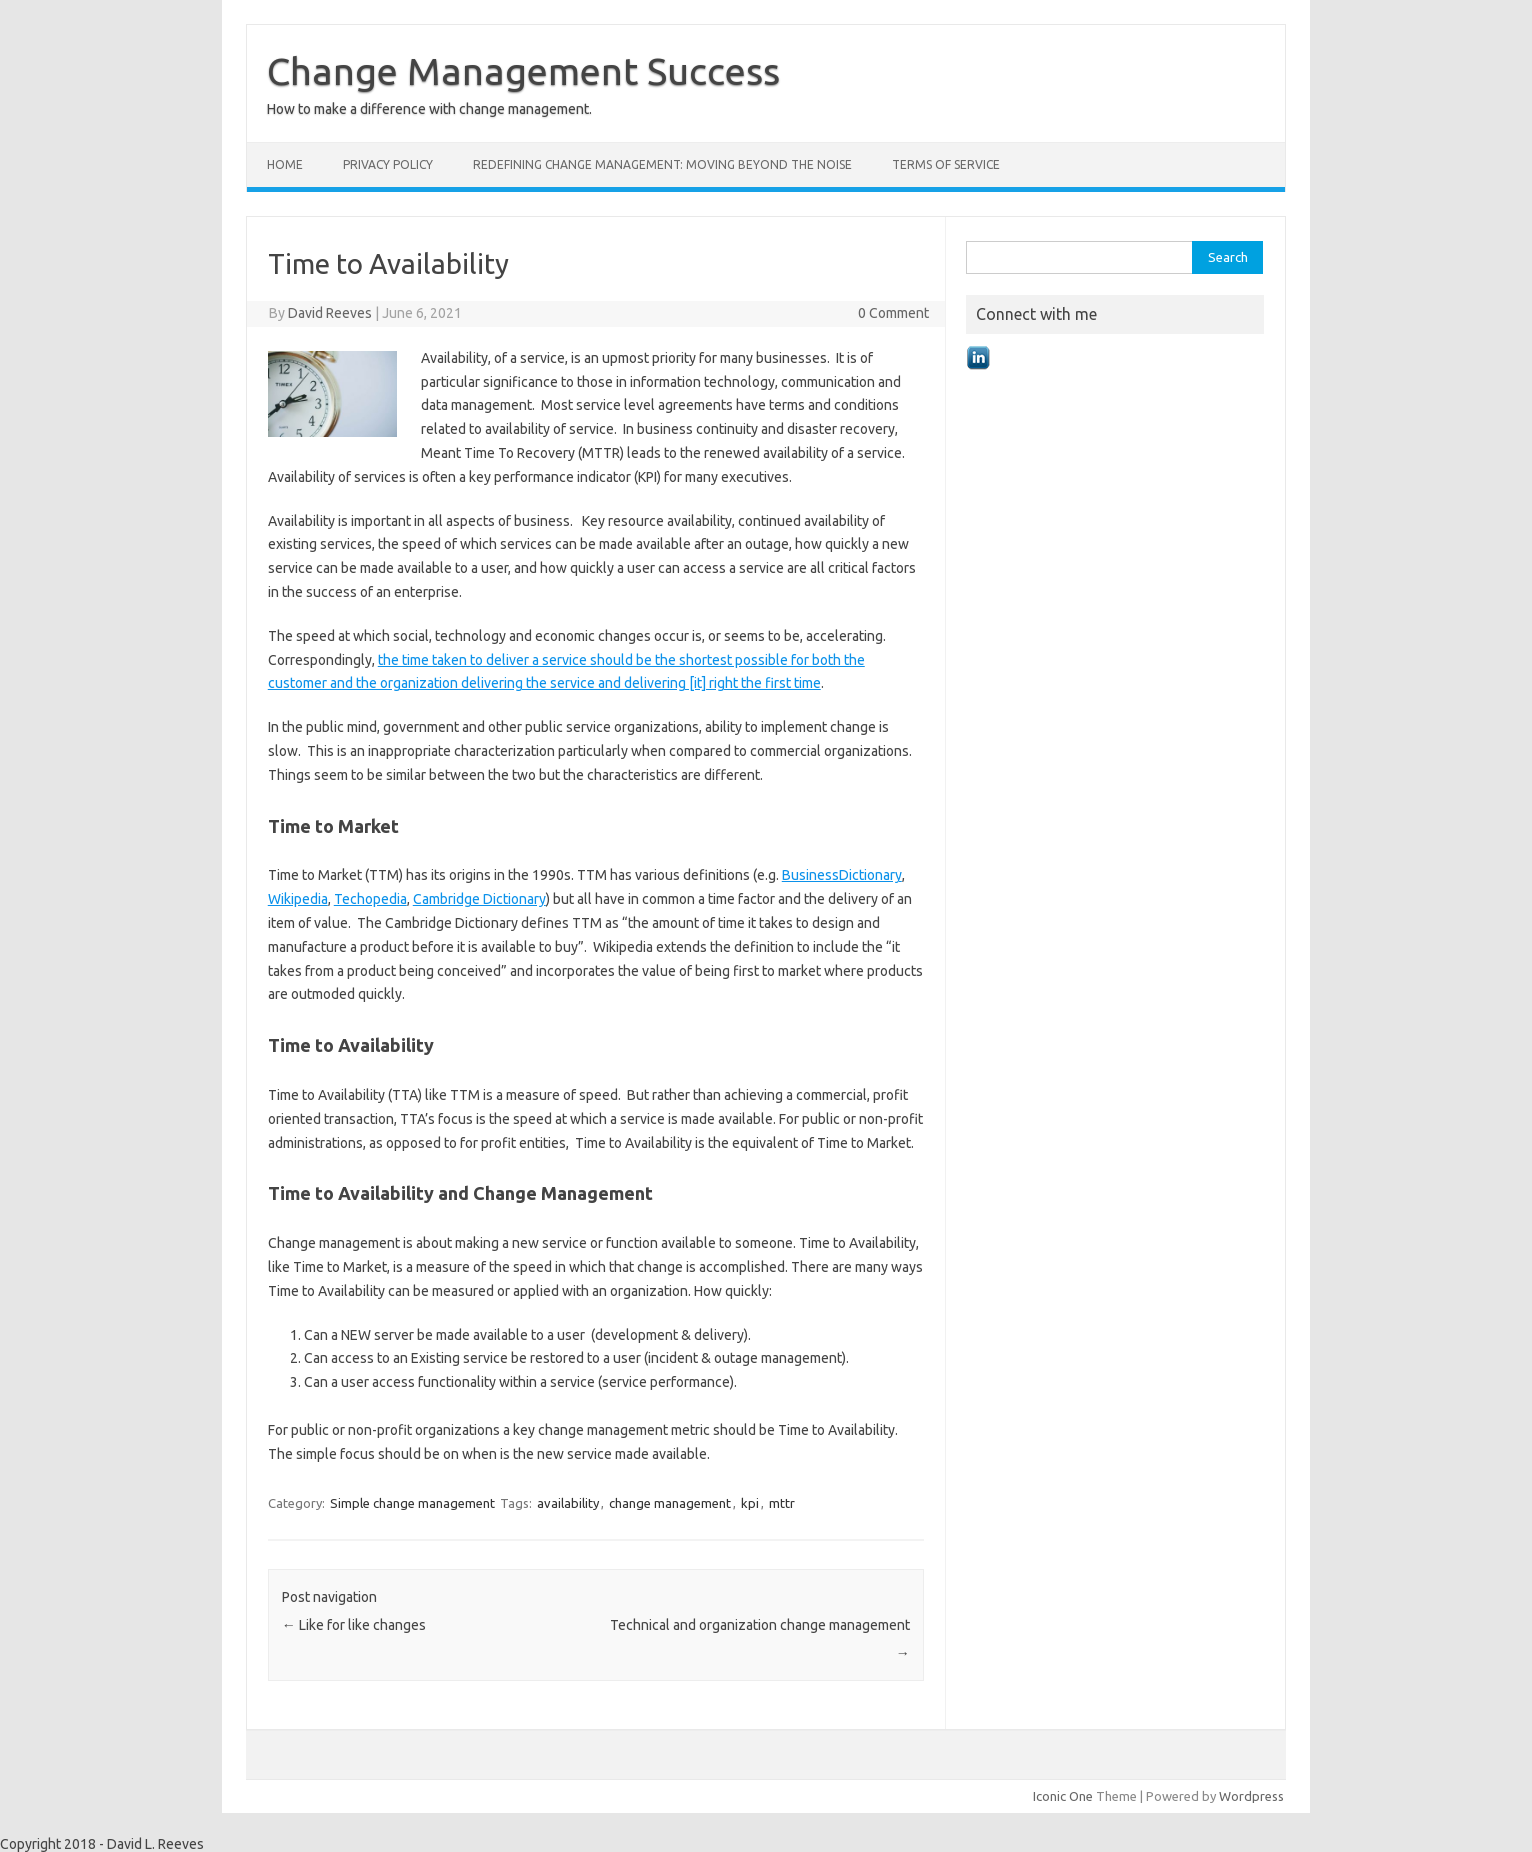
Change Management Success (523, 71)
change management (670, 1503)
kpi (750, 1503)
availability (568, 1503)
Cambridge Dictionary (479, 899)
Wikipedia (298, 899)
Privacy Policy (388, 164)
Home (285, 164)
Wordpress (1251, 1796)
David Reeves (330, 313)
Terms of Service (946, 164)
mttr (782, 1503)
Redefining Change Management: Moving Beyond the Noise (662, 164)
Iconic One (1063, 1796)
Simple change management (412, 1503)
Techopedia (370, 899)
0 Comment (893, 313)
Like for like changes (354, 1625)
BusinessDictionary (842, 875)
